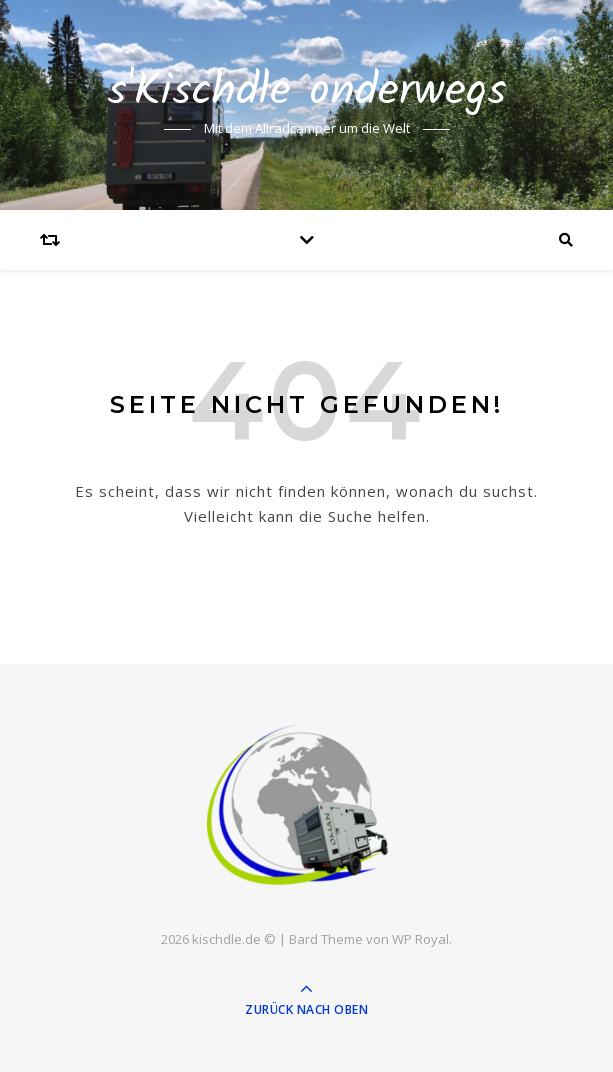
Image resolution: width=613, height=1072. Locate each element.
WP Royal (420, 939)
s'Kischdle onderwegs (307, 92)
